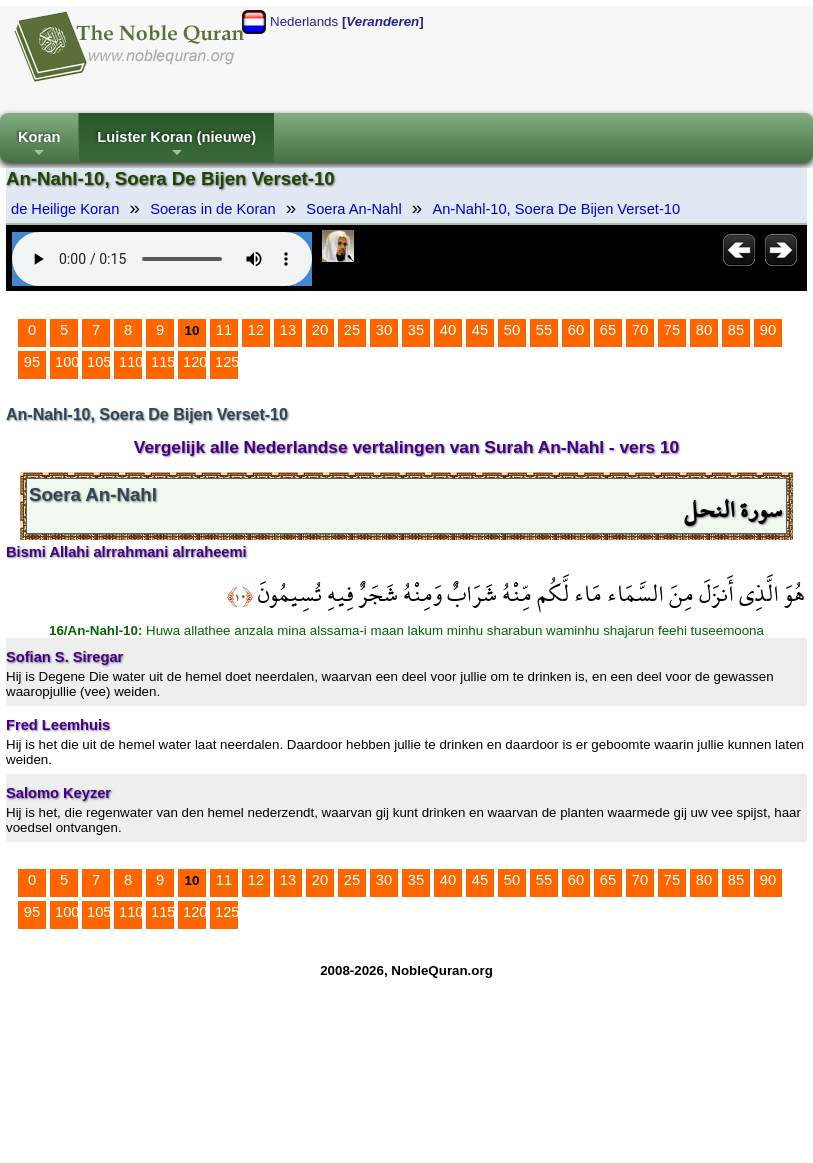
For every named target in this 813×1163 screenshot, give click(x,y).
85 (736, 330)
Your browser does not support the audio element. (162, 259)
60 (576, 330)
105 (99, 362)
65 (608, 330)
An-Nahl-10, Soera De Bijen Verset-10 (556, 209)
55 (544, 330)
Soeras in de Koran (212, 209)
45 (480, 330)
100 (67, 362)
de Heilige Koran (65, 209)
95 (32, 362)
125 (227, 362)
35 (416, 330)
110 (131, 362)
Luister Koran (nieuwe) (176, 145)
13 (288, 330)
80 (704, 330)
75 (672, 330)
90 (768, 330)
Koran (39, 145)
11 (224, 330)
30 (384, 330)
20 (320, 330)
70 (640, 330)
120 (195, 362)
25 (352, 330)
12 (256, 330)
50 (512, 330)
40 (448, 330)
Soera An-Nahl (353, 209)
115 (163, 362)
